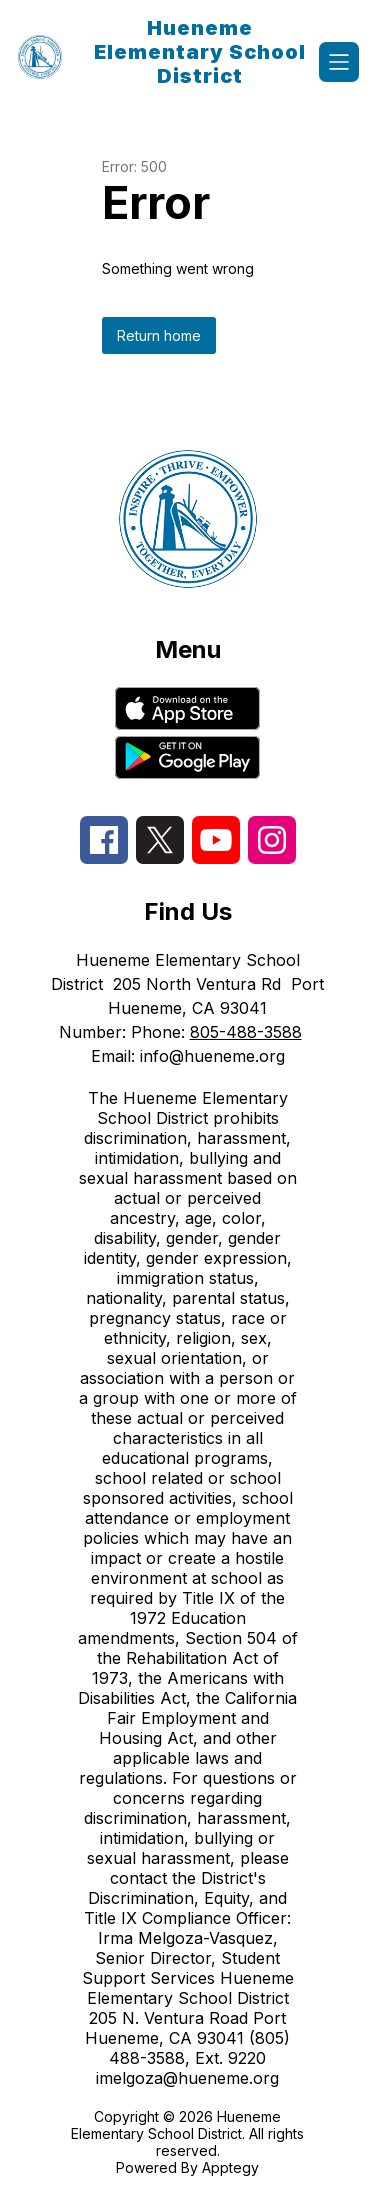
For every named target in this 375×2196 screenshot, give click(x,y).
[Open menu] (339, 62)
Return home (159, 335)
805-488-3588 (246, 1032)
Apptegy (230, 2167)
